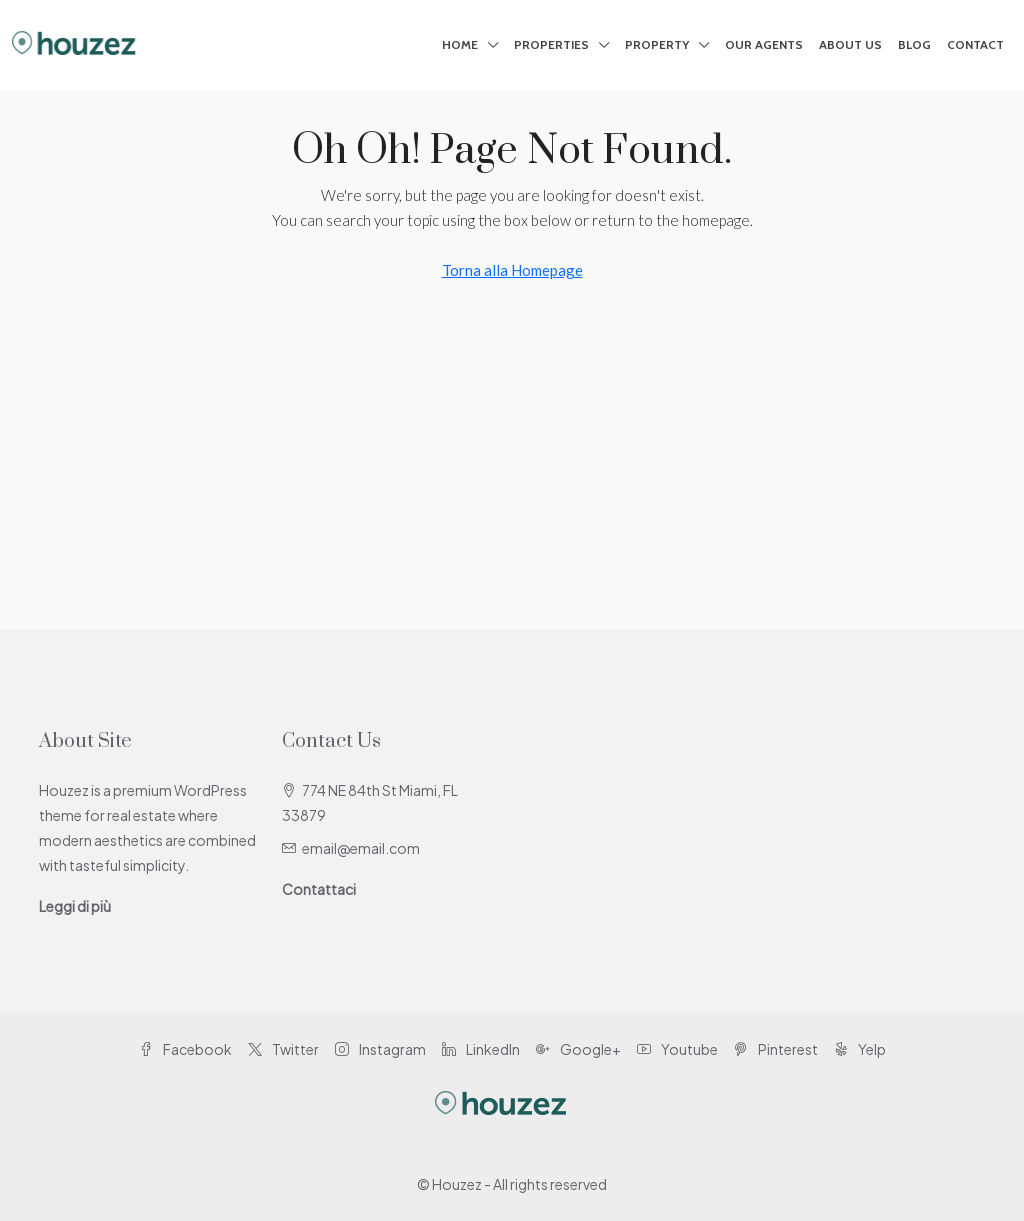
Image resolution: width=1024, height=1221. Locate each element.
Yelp (860, 1049)
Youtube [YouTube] (677, 1049)
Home (460, 44)
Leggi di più (75, 906)
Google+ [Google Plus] (578, 1049)
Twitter (283, 1049)
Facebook (185, 1049)
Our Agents (764, 44)
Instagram (380, 1049)
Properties (551, 44)
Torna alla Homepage (512, 270)
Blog (914, 44)
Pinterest (776, 1049)
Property (657, 44)
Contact (975, 44)
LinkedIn (481, 1049)
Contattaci (319, 889)
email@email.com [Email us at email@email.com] (361, 848)
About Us (850, 44)
